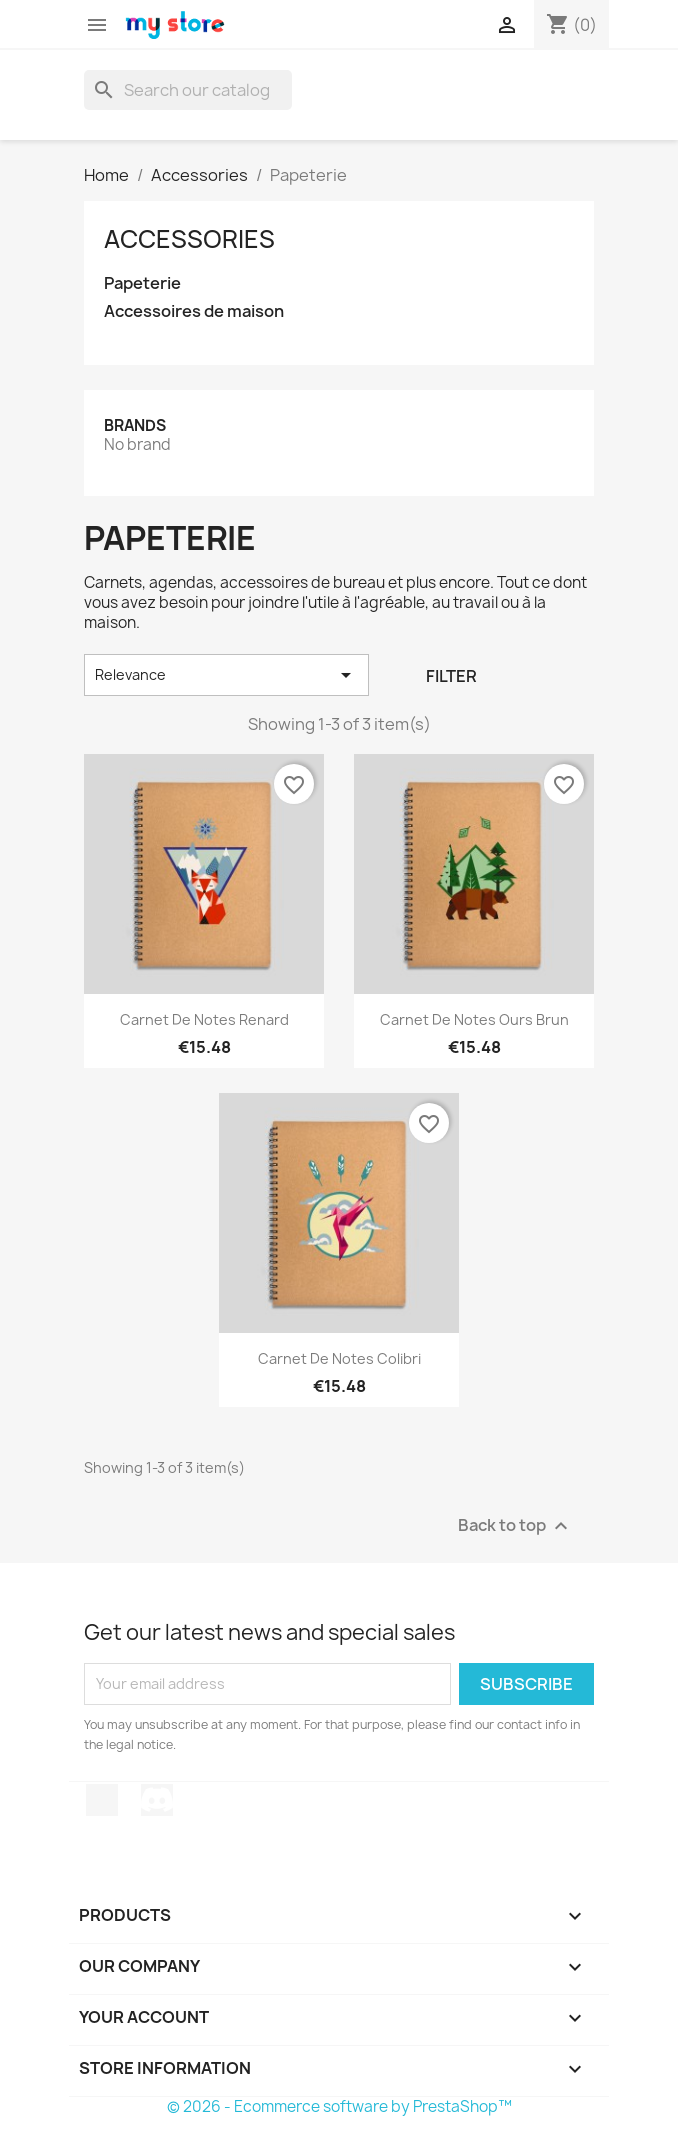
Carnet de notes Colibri (339, 1358)
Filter (451, 676)
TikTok (102, 1800)
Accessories (189, 239)
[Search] (188, 90)
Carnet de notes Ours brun (474, 1019)
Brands (135, 425)
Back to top (515, 1525)
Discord (157, 1800)
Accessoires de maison (194, 311)
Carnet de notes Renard (204, 1019)
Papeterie (142, 283)
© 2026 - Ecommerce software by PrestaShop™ (339, 2106)
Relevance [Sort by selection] (226, 675)
